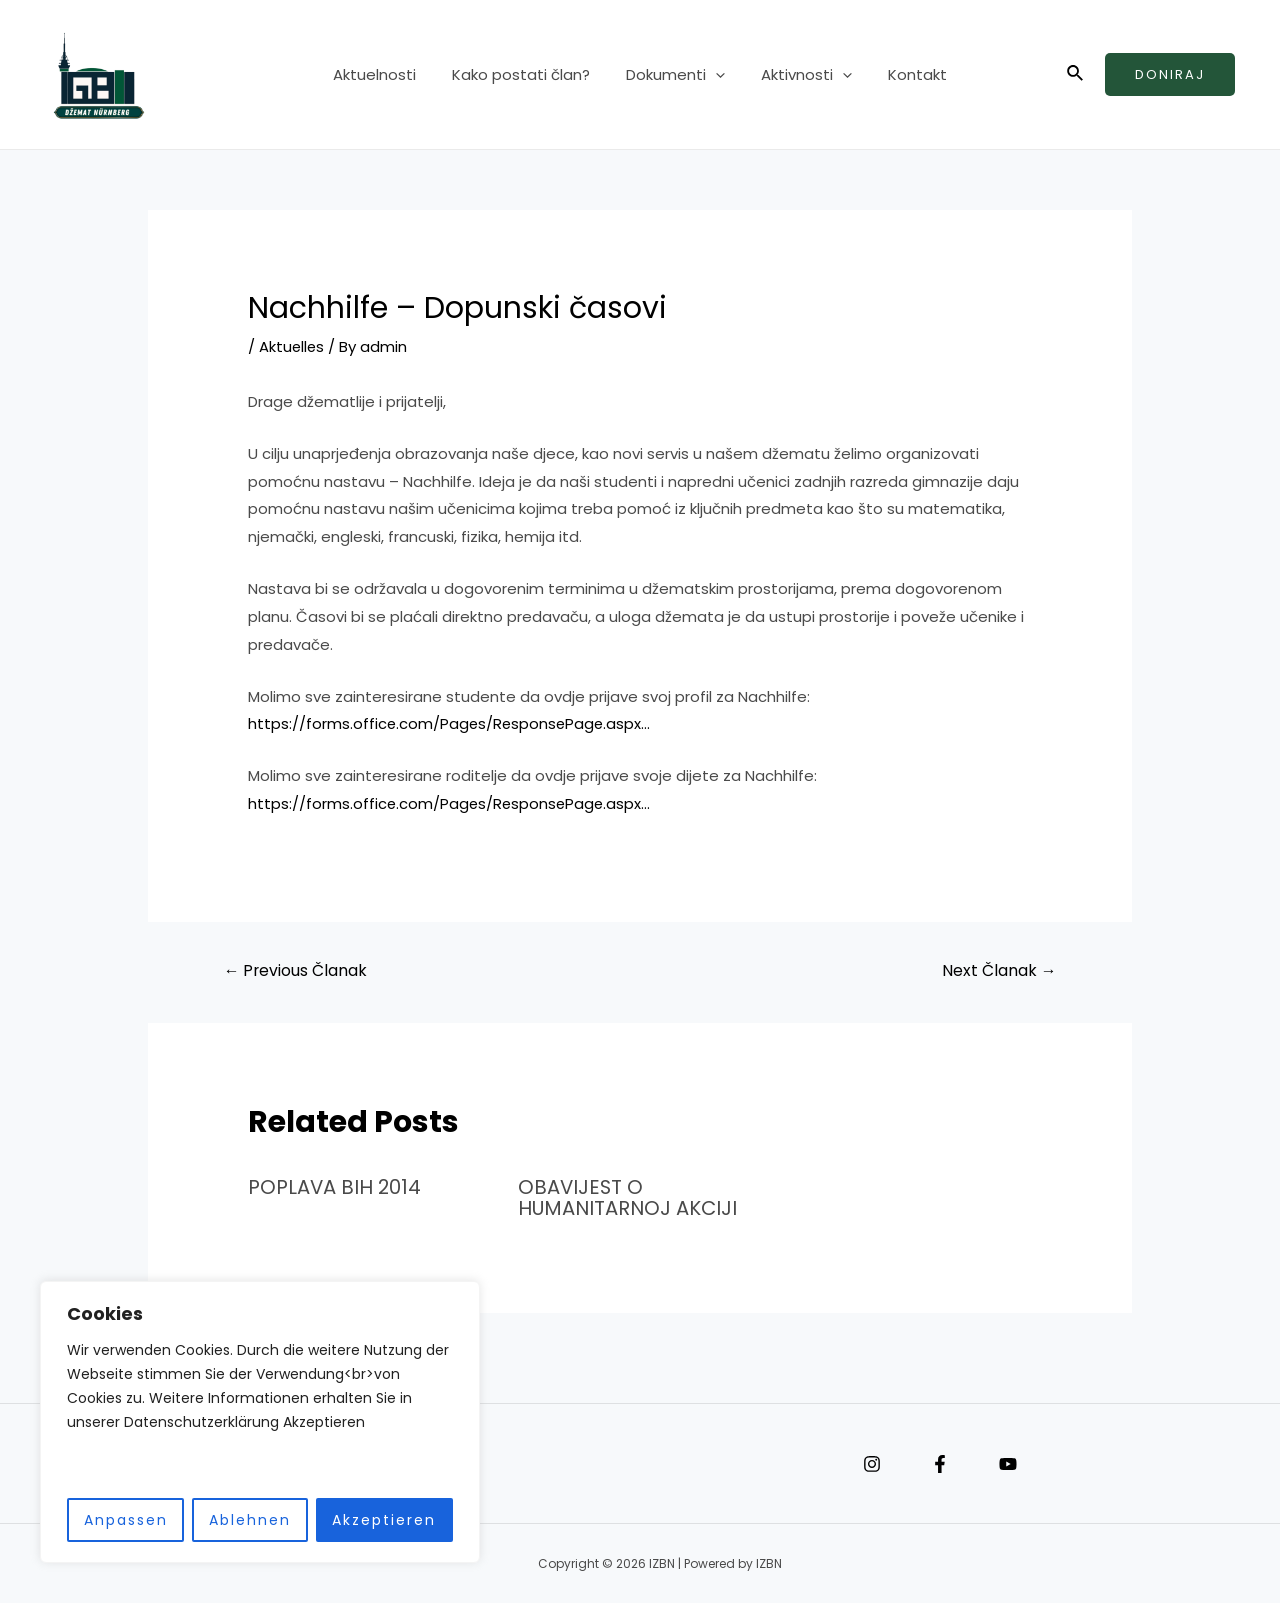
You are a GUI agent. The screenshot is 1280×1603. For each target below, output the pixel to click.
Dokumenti (675, 75)
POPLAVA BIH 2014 (335, 1187)
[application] (715, 75)
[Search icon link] (1076, 75)
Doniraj (1170, 74)
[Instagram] (872, 1463)
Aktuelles (292, 346)
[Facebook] (940, 1463)
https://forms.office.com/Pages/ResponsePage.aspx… (451, 723)
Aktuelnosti (386, 74)
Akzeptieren (384, 1520)
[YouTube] (1008, 1463)
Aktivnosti (800, 75)
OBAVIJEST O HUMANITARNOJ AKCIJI (629, 1197)
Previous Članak (296, 970)
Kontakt (905, 74)
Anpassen (126, 1520)
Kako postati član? (527, 74)
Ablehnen (250, 1520)
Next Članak (998, 970)
